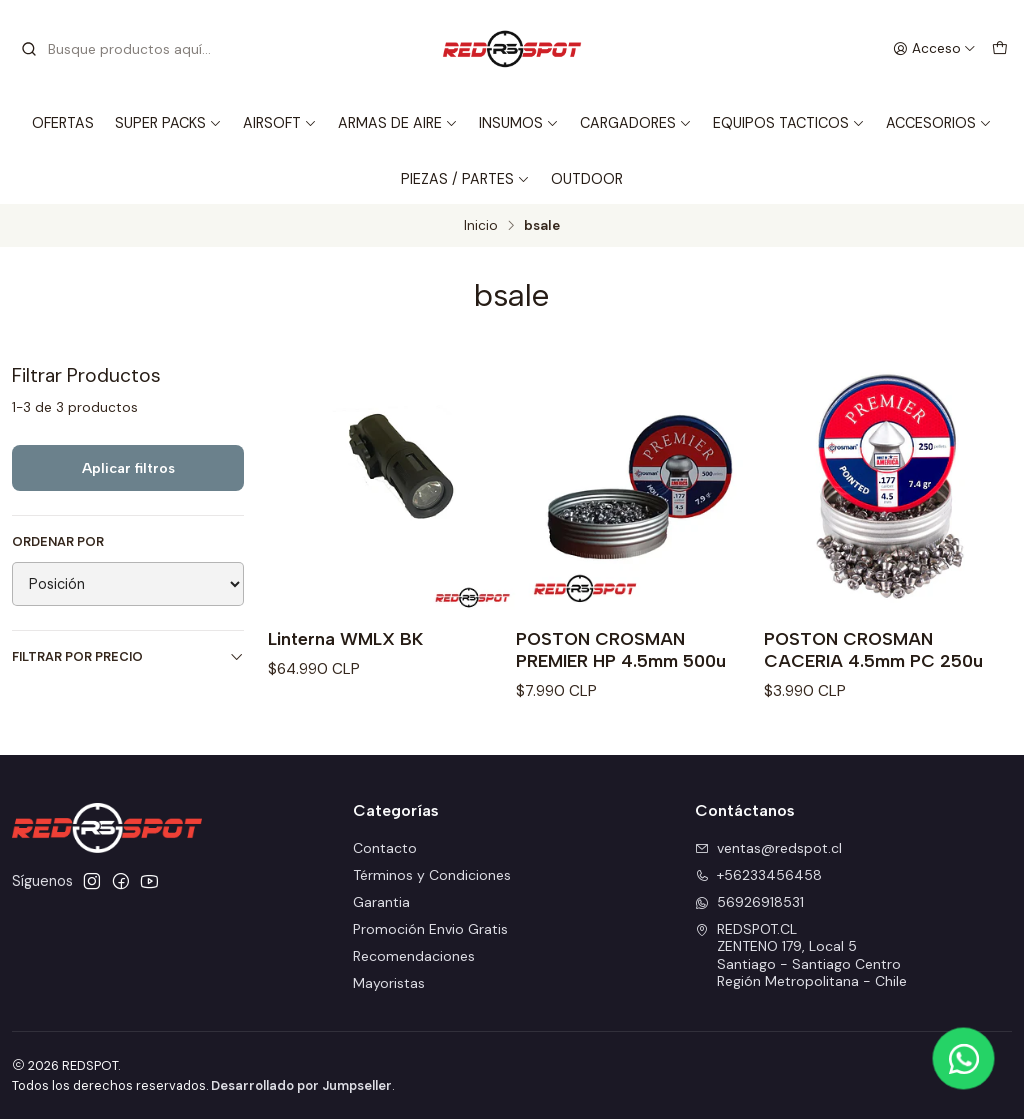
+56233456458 (758, 875)
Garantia (381, 902)
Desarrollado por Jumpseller (301, 1085)
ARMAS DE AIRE (398, 123)
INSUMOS (519, 123)
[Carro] (1000, 49)
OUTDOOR (587, 179)
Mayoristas (389, 983)
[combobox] (122, 49)
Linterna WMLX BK (345, 638)
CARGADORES (636, 123)
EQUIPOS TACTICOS (789, 123)
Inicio (481, 226)
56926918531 (749, 902)
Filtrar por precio (128, 656)
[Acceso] (934, 49)
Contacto (385, 848)
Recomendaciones (414, 956)
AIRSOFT (280, 123)
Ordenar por (58, 542)
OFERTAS (63, 123)
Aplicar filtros (128, 468)
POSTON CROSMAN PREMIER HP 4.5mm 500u (621, 649)
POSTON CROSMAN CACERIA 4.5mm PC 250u (873, 649)
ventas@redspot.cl (768, 848)
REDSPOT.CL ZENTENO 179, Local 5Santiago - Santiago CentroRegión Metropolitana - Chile (801, 955)
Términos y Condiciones (432, 875)
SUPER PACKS (168, 123)
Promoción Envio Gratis (430, 929)
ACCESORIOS (939, 123)
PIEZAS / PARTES (465, 179)
